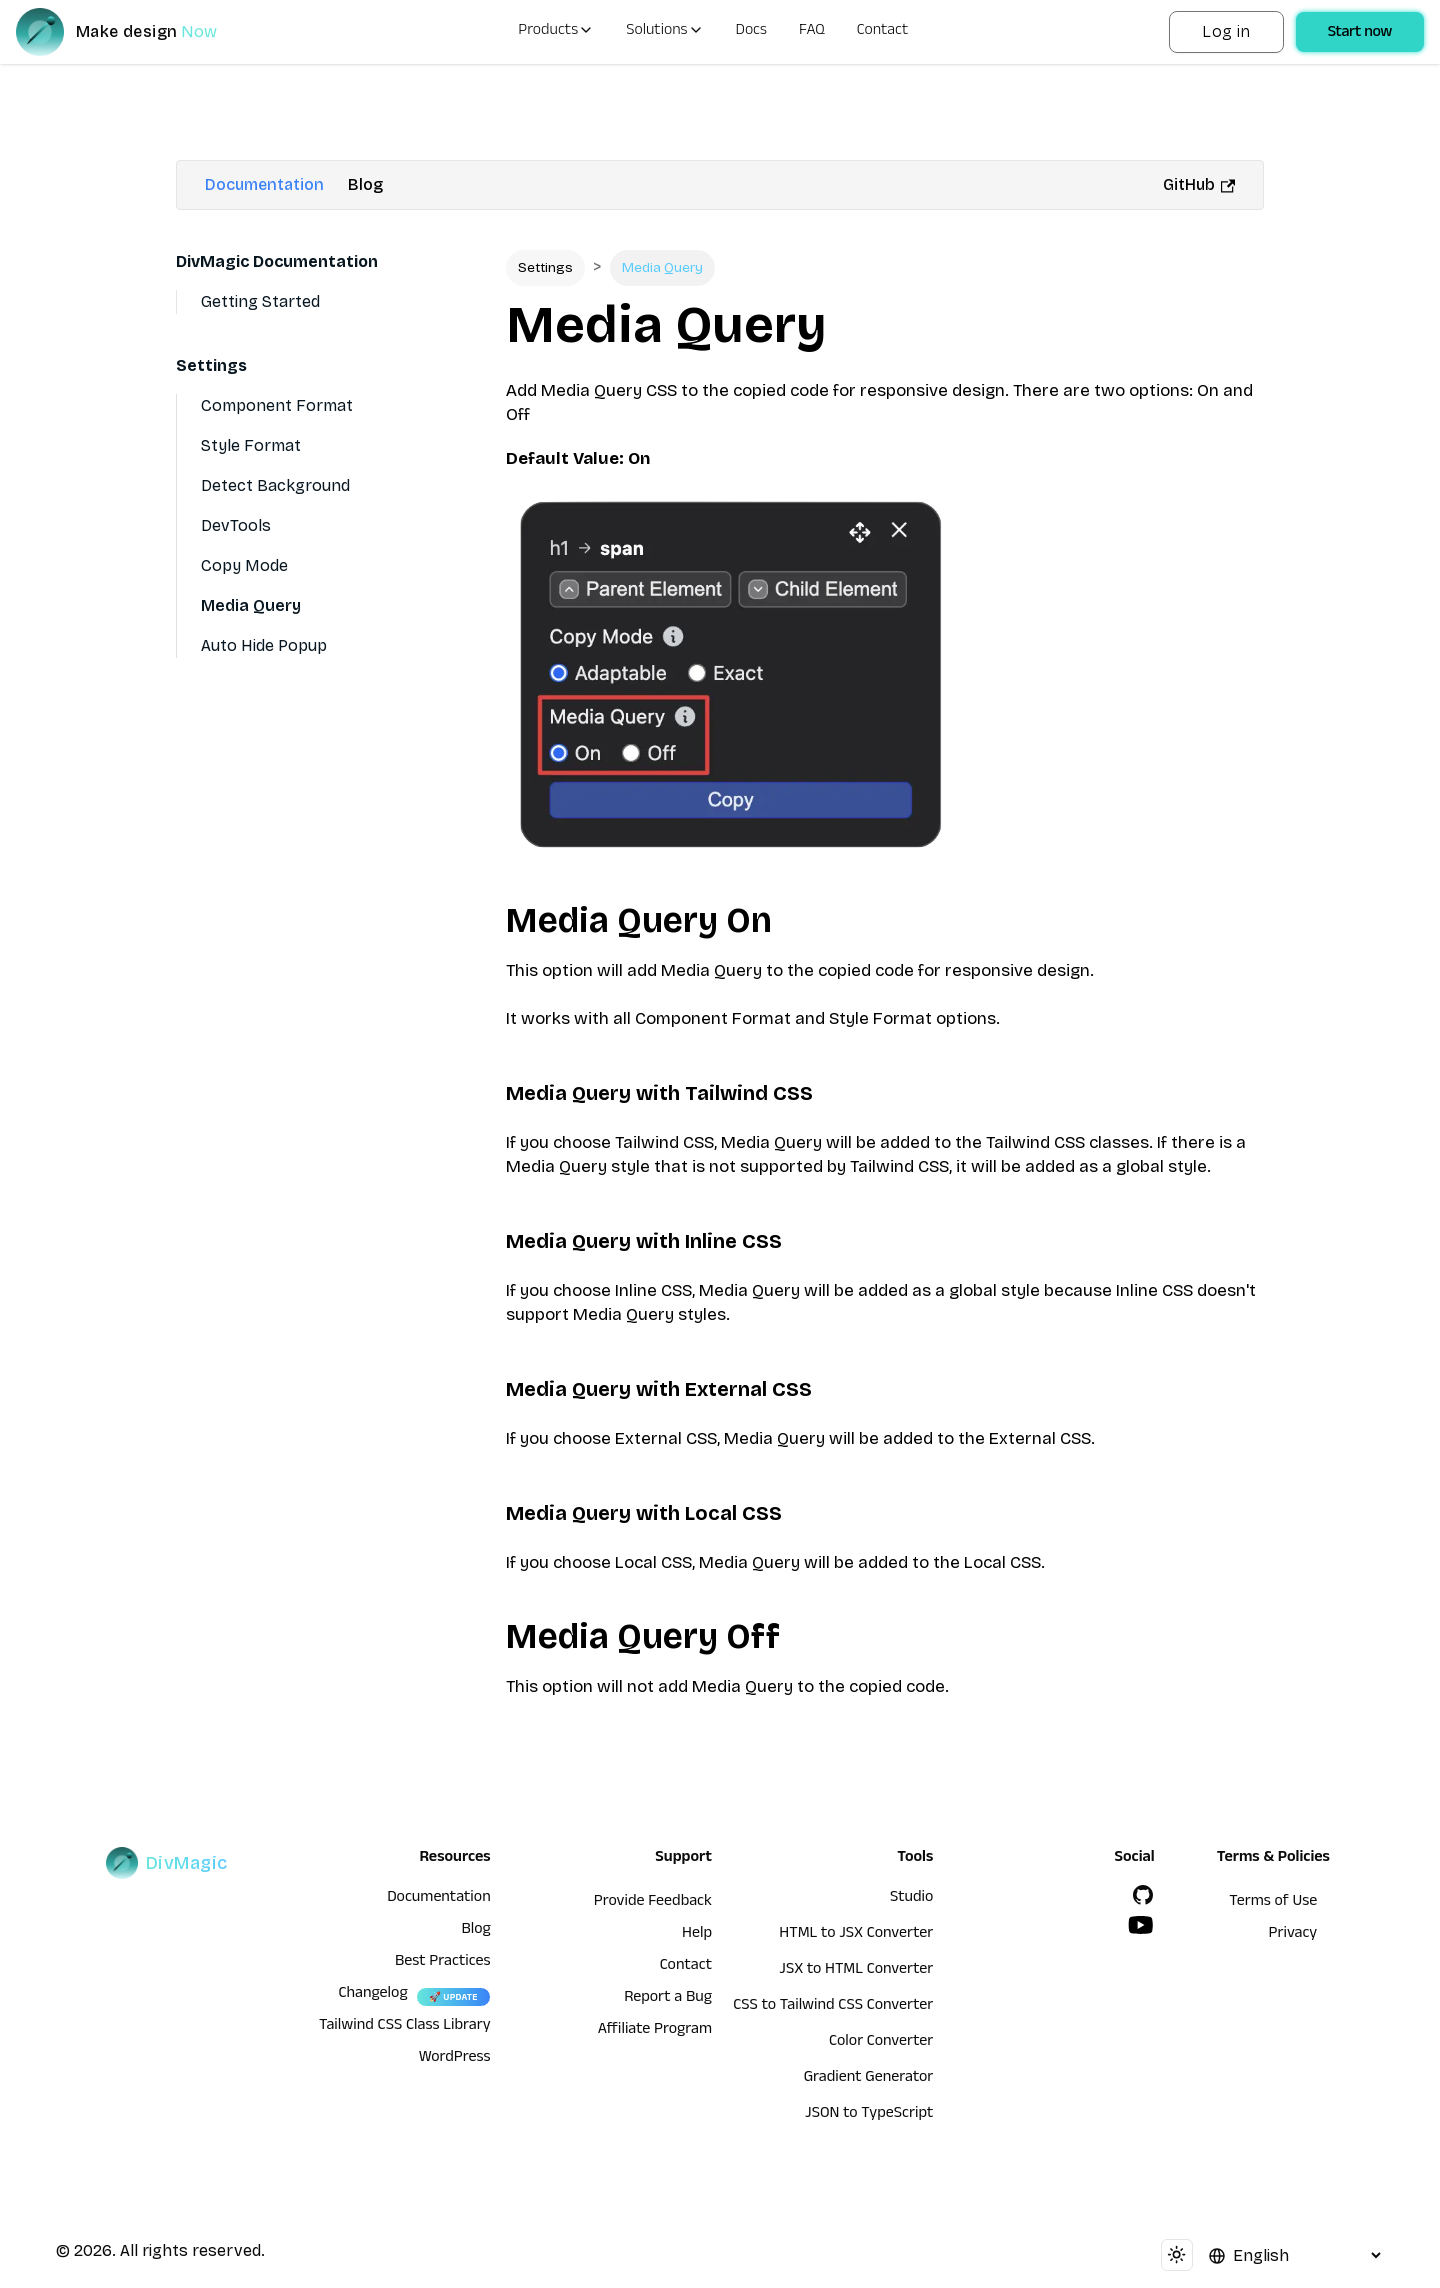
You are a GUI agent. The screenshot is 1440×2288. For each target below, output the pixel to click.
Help (697, 1935)
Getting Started (260, 301)
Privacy (1293, 1935)
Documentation (264, 184)
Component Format (277, 405)
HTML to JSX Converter (856, 1935)
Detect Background (275, 485)
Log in (1226, 31)
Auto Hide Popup (264, 645)
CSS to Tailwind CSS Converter (833, 2007)
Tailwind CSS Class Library (405, 2027)
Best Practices (443, 1963)
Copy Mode (244, 565)
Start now (1360, 34)
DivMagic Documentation (277, 261)
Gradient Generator (869, 2079)
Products (556, 32)
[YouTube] (1141, 1925)
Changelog (372, 1995)
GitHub (1199, 184)
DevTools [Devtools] (236, 525)
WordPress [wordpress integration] (455, 2059)
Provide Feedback (653, 1903)
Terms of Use (1273, 1903)
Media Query (251, 605)
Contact (883, 32)
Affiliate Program (655, 2031)
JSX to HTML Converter (856, 1971)
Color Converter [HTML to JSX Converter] (881, 2043)
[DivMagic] (136, 32)
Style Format (251, 445)
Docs (751, 32)
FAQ (812, 32)
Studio (911, 1899)
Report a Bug (668, 1999)
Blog (365, 184)
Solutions (664, 32)
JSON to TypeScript (869, 2115)
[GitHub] (1143, 1895)
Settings (211, 365)
